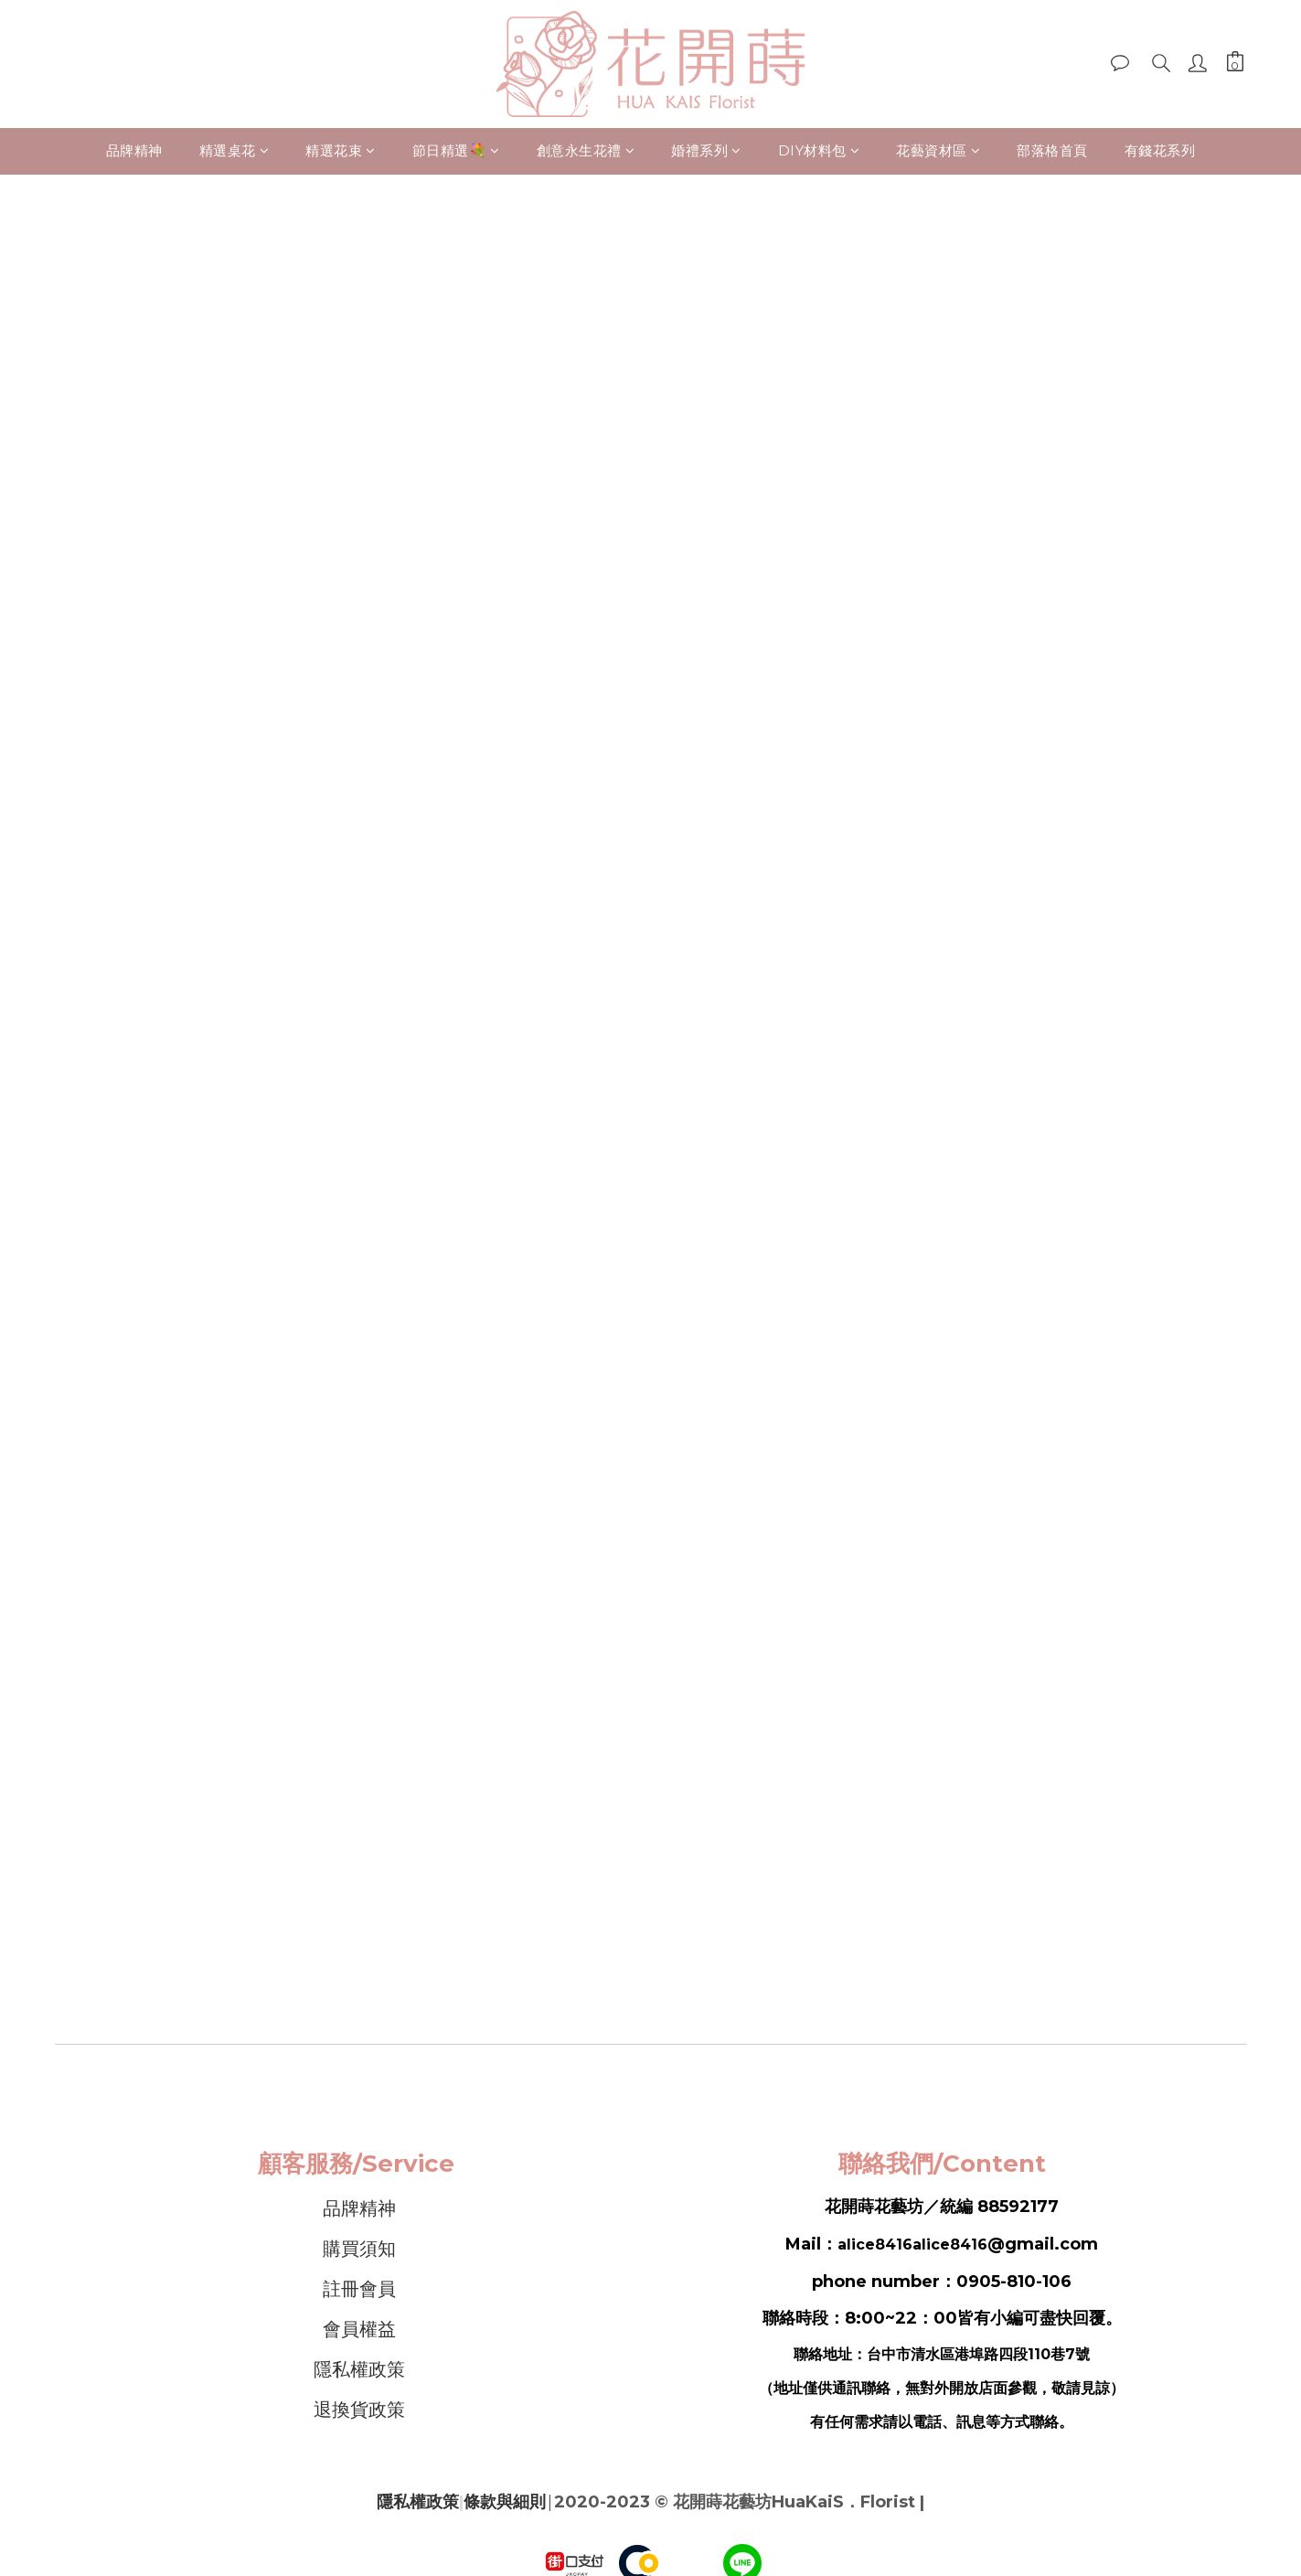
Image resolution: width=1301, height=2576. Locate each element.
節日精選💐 (456, 150)
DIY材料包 (819, 150)
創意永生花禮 (586, 150)
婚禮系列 (706, 150)
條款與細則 (505, 2502)
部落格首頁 (1052, 150)
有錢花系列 (1160, 150)
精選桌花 (234, 150)
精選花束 (340, 150)
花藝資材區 (938, 150)
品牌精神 (134, 150)
